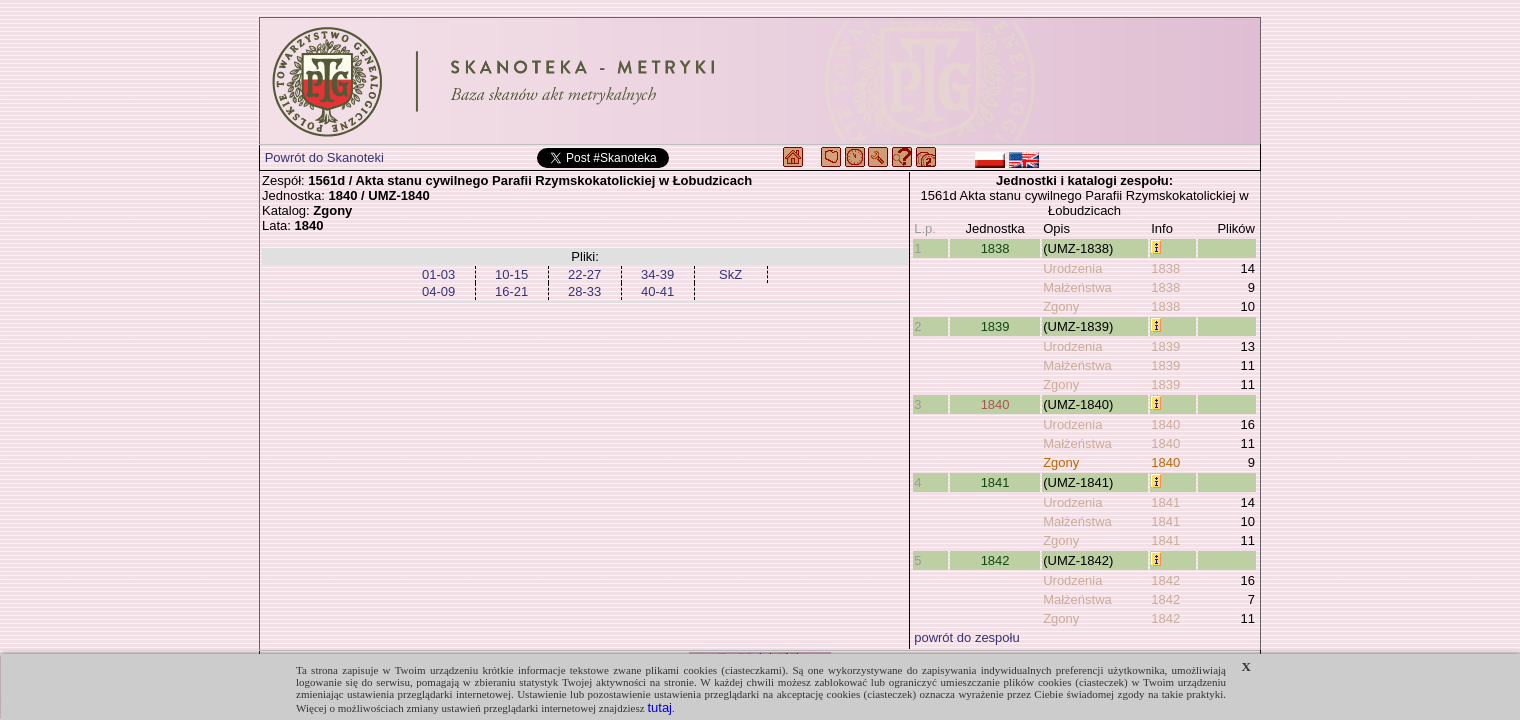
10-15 (511, 274)
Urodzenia (1072, 268)
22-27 (584, 274)
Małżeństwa (1077, 287)
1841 (995, 482)
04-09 (438, 291)
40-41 (657, 291)
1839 (995, 326)
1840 (995, 404)
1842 (995, 560)
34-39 (657, 274)
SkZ (730, 274)
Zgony (1061, 306)
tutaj (659, 707)
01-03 (438, 274)
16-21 (511, 291)
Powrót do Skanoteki (324, 157)
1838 (995, 248)
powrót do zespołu (967, 637)
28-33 (584, 291)
